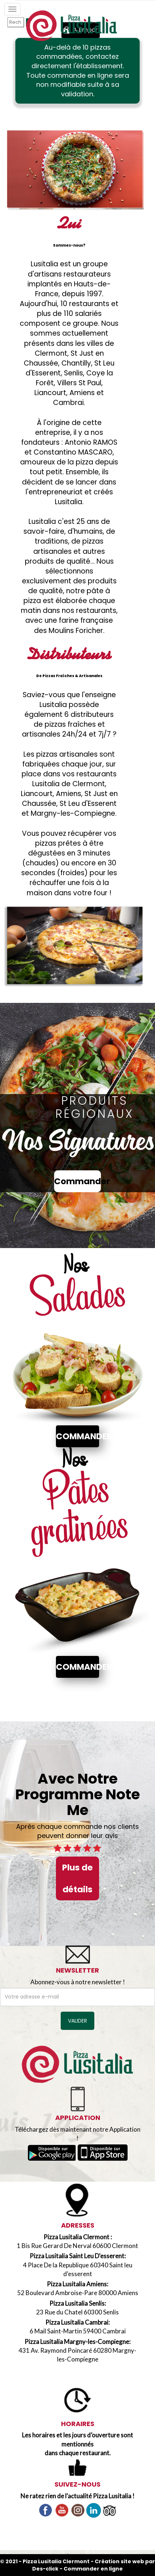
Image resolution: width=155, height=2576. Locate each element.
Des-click (45, 2568)
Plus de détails (77, 1878)
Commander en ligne (93, 2568)
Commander (77, 1181)
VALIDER (77, 2020)
